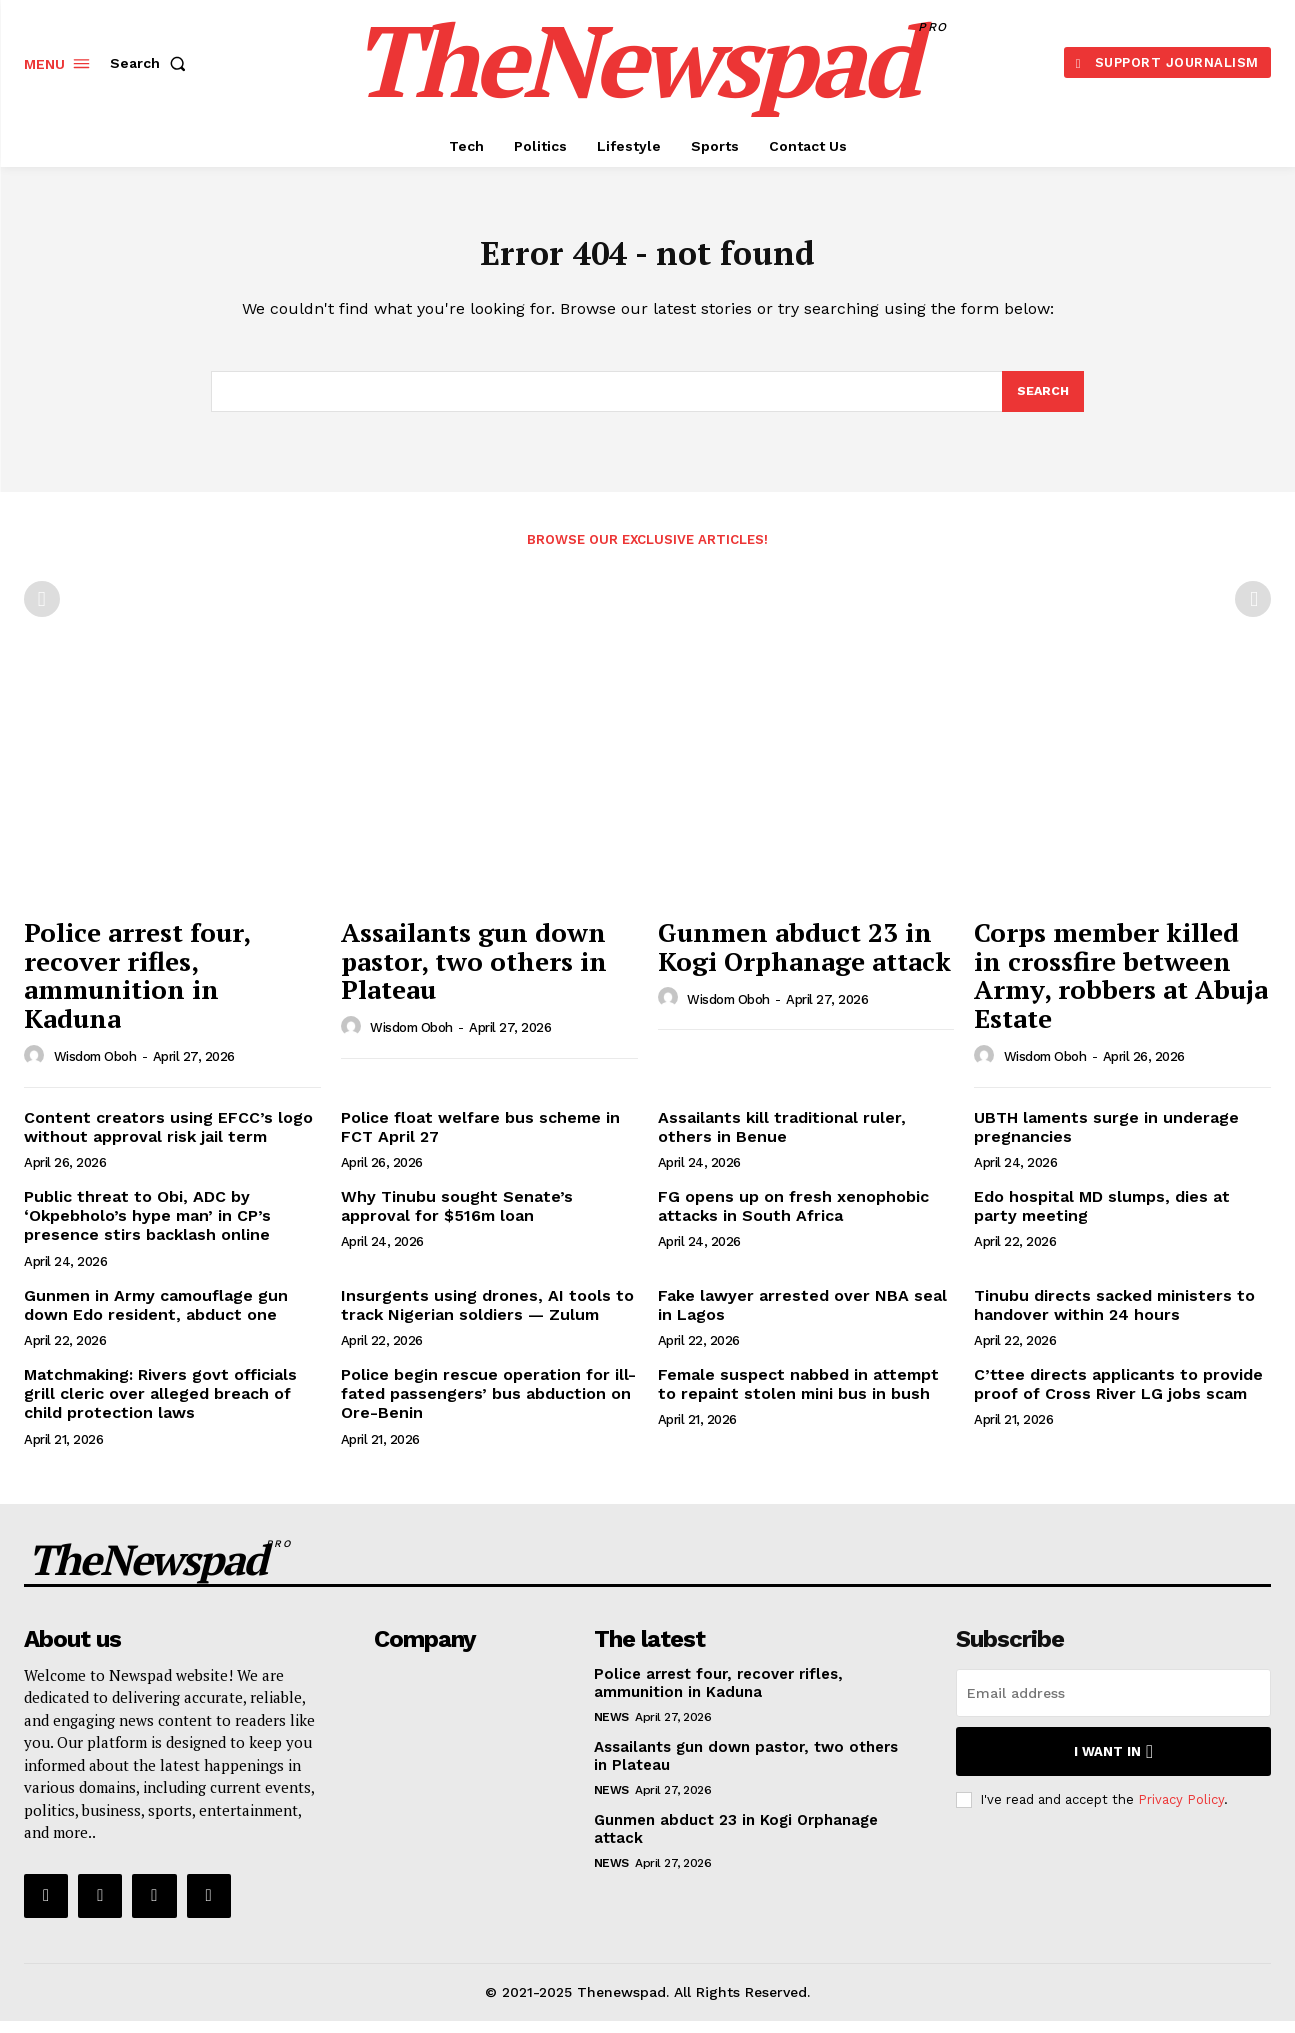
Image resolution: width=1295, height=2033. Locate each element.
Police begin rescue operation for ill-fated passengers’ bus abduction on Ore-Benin (488, 1405)
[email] (1113, 1705)
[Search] (1042, 402)
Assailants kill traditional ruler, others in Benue (782, 1139)
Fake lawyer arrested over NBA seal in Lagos (802, 1317)
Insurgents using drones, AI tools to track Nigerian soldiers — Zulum (487, 1317)
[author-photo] (37, 1068)
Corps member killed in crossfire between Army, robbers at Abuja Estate (1121, 987)
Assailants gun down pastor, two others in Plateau (474, 972)
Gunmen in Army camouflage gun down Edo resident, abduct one (156, 1317)
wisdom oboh (95, 1068)
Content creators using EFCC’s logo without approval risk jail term (168, 1139)
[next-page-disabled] (1253, 611)
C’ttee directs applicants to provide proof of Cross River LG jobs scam (1118, 1396)
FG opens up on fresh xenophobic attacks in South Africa (793, 1218)
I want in (1113, 1763)
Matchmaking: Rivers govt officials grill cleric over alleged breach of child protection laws (160, 1405)
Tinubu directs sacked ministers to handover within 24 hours (1114, 1317)
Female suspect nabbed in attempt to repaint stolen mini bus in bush (798, 1396)
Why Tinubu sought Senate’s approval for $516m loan (457, 1218)
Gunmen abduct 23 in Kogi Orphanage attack (804, 958)
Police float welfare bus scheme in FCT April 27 (480, 1139)
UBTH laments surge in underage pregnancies (1106, 1139)
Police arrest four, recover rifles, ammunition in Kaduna (137, 987)
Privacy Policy (1181, 1811)
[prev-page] (42, 611)
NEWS (611, 1729)
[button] (152, 63)
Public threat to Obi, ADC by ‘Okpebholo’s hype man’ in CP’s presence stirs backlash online (147, 1227)
